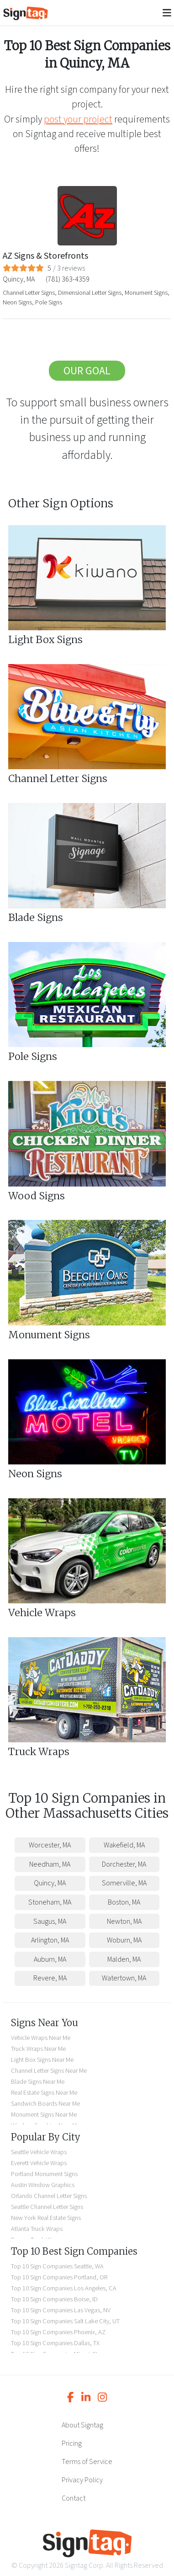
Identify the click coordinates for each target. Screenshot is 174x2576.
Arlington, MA (50, 1940)
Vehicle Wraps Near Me (40, 2038)
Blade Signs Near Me (37, 2081)
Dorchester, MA (124, 1864)
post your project (78, 119)
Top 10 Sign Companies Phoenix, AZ (58, 2332)
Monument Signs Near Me (44, 2114)
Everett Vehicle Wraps (39, 2163)
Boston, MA (124, 1902)
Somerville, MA (124, 1883)
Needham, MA (49, 1864)
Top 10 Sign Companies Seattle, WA (57, 2266)
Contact (73, 2498)
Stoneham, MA (49, 1902)
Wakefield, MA (124, 1845)
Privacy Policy (82, 2480)
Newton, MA (124, 1921)
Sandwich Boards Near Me (45, 2103)
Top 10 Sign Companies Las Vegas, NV (61, 2310)
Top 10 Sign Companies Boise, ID (54, 2299)
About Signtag (82, 2425)
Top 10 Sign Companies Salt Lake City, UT (65, 2321)
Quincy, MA (50, 1883)
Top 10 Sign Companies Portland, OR (59, 2277)
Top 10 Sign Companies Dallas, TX (55, 2343)
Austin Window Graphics (42, 2185)
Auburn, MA (50, 1959)
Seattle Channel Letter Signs (47, 2207)
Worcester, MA (50, 1845)
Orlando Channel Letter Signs (49, 2196)
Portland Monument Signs (44, 2174)
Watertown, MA (124, 1978)
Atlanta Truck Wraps (37, 2229)
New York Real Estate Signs (46, 2218)
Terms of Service (87, 2462)
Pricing (72, 2443)
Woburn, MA (124, 1940)
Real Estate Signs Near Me (44, 2092)
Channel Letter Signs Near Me (49, 2071)
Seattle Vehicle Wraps (39, 2152)
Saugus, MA (49, 1921)
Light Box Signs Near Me (42, 2060)
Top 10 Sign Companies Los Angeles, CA (63, 2288)
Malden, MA (124, 1959)
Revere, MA (50, 1978)
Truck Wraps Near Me (38, 2049)
